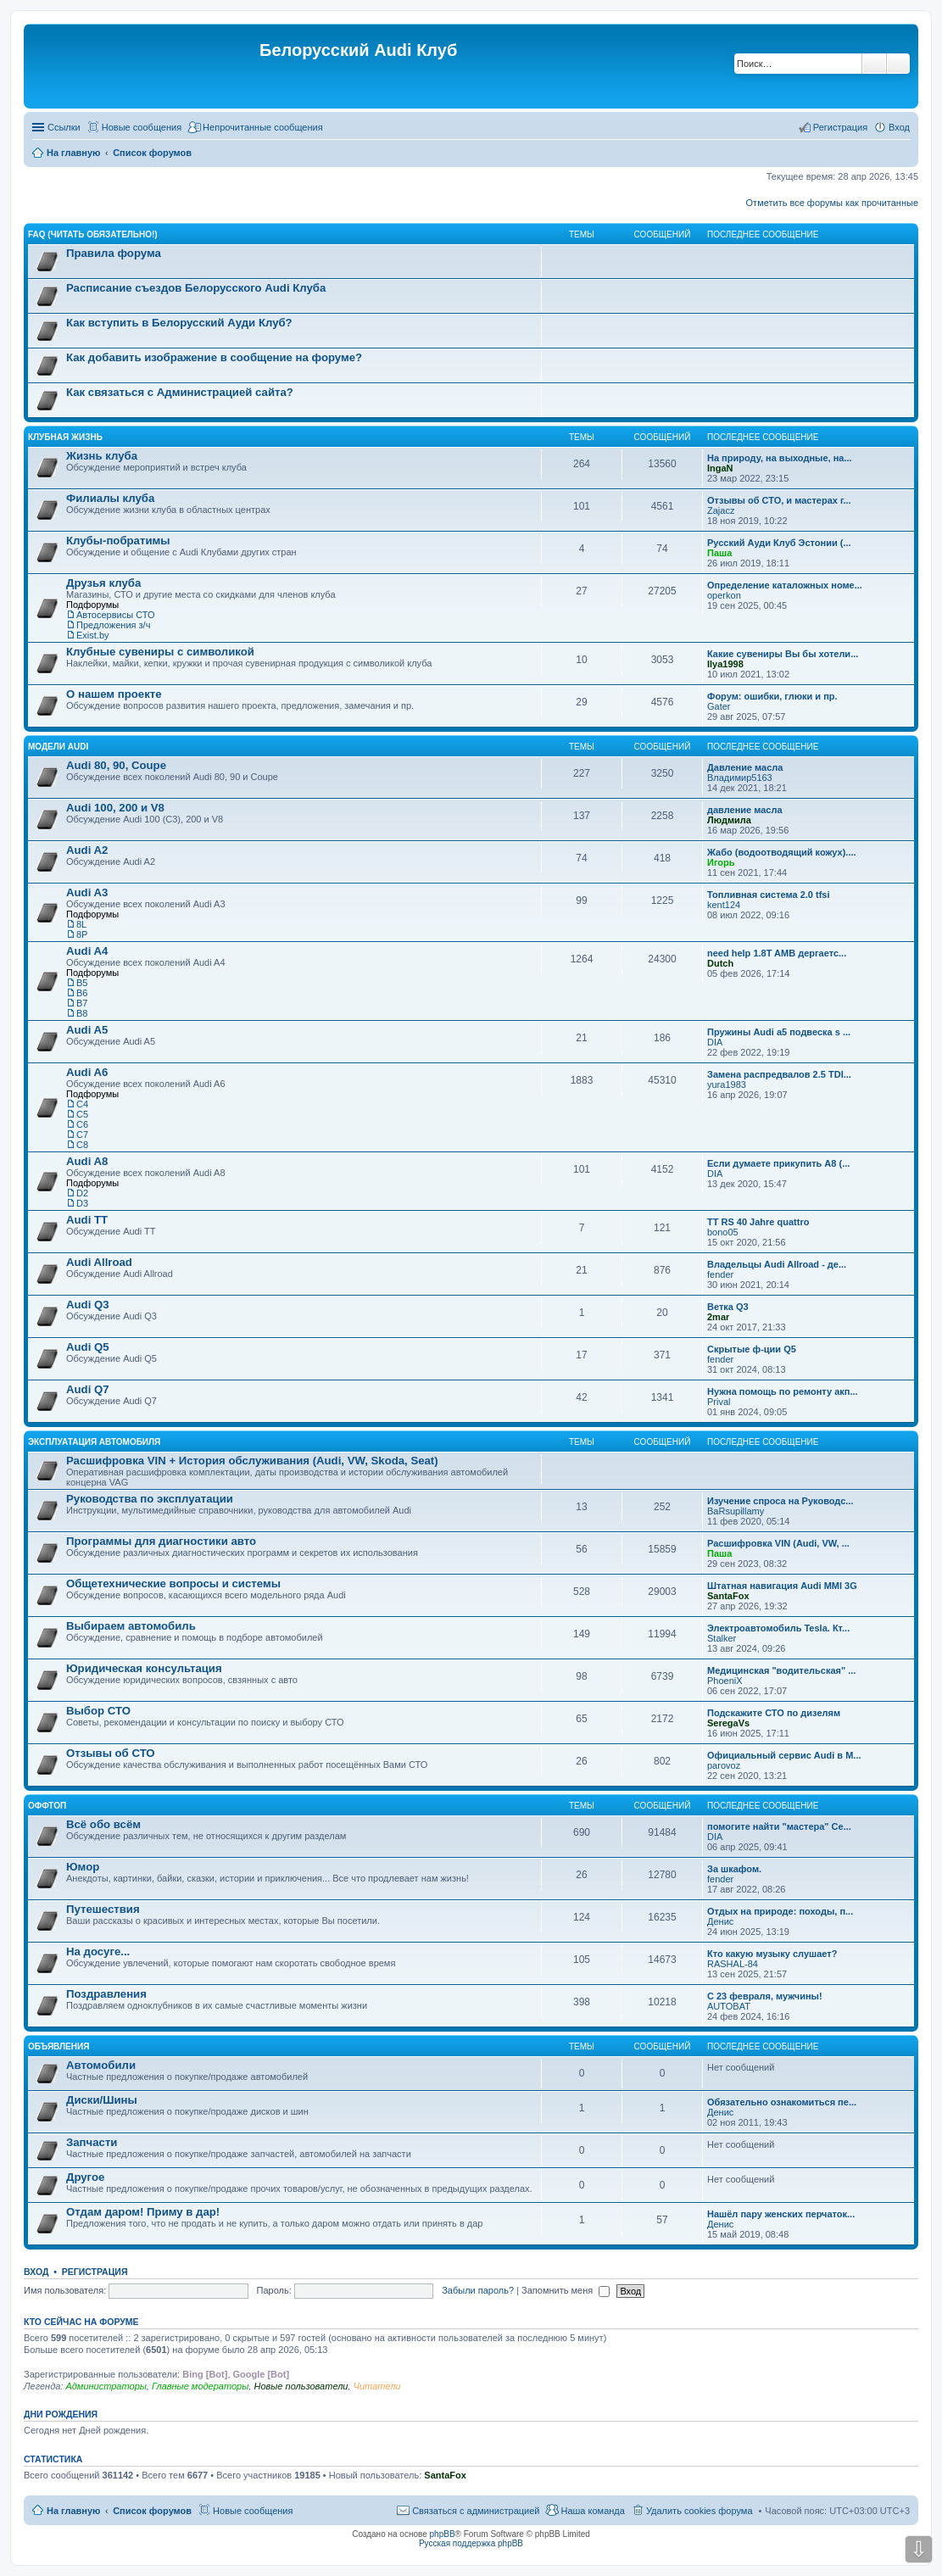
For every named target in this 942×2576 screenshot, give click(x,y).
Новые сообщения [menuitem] (141, 127)
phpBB (442, 2534)
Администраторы (105, 2386)
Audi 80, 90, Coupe (116, 765)
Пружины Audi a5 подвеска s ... (778, 1032)
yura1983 (726, 1084)
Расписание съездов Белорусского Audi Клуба (196, 288)
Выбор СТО (98, 1710)
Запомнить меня (565, 2290)
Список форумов (152, 2511)
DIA (714, 1042)
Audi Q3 (87, 1304)
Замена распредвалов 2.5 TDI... (779, 1074)
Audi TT (87, 1219)
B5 (81, 983)
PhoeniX (725, 1681)
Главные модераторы (200, 2386)
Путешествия (103, 1909)
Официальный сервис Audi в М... (784, 1755)
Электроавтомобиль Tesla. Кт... (778, 1628)
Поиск (874, 63)
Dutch (720, 963)
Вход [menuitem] (899, 127)
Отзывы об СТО (110, 1753)
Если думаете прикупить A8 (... (778, 1163)
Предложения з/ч (113, 625)
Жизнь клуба (101, 455)
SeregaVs (728, 1723)
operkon (724, 595)
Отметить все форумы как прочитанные (832, 203)
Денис (720, 1921)
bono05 (723, 1232)
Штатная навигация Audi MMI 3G (782, 1586)
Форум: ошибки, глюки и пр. (772, 696)
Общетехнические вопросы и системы (173, 1583)
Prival (719, 1402)
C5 (82, 1114)
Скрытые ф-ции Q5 (751, 1349)
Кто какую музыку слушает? (772, 1954)
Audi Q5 (87, 1347)
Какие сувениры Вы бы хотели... (782, 654)
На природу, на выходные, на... (779, 458)
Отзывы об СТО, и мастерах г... (779, 500)
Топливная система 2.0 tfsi (768, 894)
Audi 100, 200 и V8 (115, 807)
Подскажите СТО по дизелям (773, 1713)
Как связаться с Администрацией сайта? (179, 392)
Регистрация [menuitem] (840, 127)
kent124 (723, 905)
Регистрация (95, 2272)
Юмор (82, 1866)
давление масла (745, 810)
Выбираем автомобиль (131, 1626)
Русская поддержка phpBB (471, 2543)
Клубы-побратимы (118, 540)
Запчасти (91, 2142)
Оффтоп (47, 1805)
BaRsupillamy (735, 1511)
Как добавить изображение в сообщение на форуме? (214, 357)
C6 (82, 1124)
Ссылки (64, 127)
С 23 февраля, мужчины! (764, 1996)
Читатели (377, 2386)
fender (720, 1274)
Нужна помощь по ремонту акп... (782, 1391)
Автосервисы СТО (115, 615)
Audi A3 (87, 892)
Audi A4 (87, 951)
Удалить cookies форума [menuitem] (699, 2511)
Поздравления (106, 1994)
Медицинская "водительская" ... (781, 1670)
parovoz (723, 1765)
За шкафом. (734, 1869)
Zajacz (720, 510)
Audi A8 (87, 1161)
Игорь (721, 862)
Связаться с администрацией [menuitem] (475, 2511)
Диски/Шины (101, 2100)
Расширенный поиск (898, 63)
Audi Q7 (87, 1389)
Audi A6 (87, 1072)
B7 (81, 1003)
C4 (82, 1104)
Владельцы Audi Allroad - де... (776, 1264)
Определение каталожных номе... (784, 585)
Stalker (721, 1638)
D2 (82, 1193)
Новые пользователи (301, 2386)
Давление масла (745, 767)
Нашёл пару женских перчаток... (781, 2214)
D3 (82, 1203)
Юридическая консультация (144, 1668)
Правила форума (113, 253)
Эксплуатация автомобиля (94, 1442)
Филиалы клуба (110, 498)
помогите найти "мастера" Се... (779, 1826)
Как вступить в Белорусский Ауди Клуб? (179, 322)
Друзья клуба (103, 583)
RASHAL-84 (732, 1964)
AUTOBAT (728, 2006)
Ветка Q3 (728, 1307)
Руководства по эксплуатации (149, 1498)
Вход (36, 2272)
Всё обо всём (103, 1824)
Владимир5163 (739, 777)
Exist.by (92, 635)
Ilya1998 (725, 664)
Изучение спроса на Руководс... (780, 1501)
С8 (82, 1145)
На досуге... (98, 1951)
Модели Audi (58, 746)
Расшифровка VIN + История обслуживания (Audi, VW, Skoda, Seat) (252, 1460)
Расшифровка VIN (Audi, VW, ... (778, 1543)
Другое (85, 2177)
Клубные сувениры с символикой (160, 651)
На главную (73, 2511)
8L (81, 924)
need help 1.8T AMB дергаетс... (776, 953)
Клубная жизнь (65, 437)
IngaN (720, 468)
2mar (718, 1317)
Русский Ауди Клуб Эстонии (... (779, 543)
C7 (82, 1134)
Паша (719, 553)
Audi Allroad (99, 1262)
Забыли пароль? (478, 2290)
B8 (81, 1013)
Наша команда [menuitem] (592, 2511)
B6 (81, 993)
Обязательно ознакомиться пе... (781, 2102)
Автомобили (101, 2065)
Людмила (729, 820)
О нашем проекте (114, 694)
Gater (719, 706)
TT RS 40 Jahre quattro (758, 1222)
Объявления (58, 2046)
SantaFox (728, 1596)
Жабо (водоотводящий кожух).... (781, 852)
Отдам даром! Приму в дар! (143, 2211)
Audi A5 (87, 1029)
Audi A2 (87, 850)
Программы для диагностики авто (161, 1541)
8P (81, 934)
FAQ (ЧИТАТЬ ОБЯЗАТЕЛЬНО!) (93, 234)
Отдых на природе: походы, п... (780, 1911)
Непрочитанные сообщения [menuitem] (263, 127)
